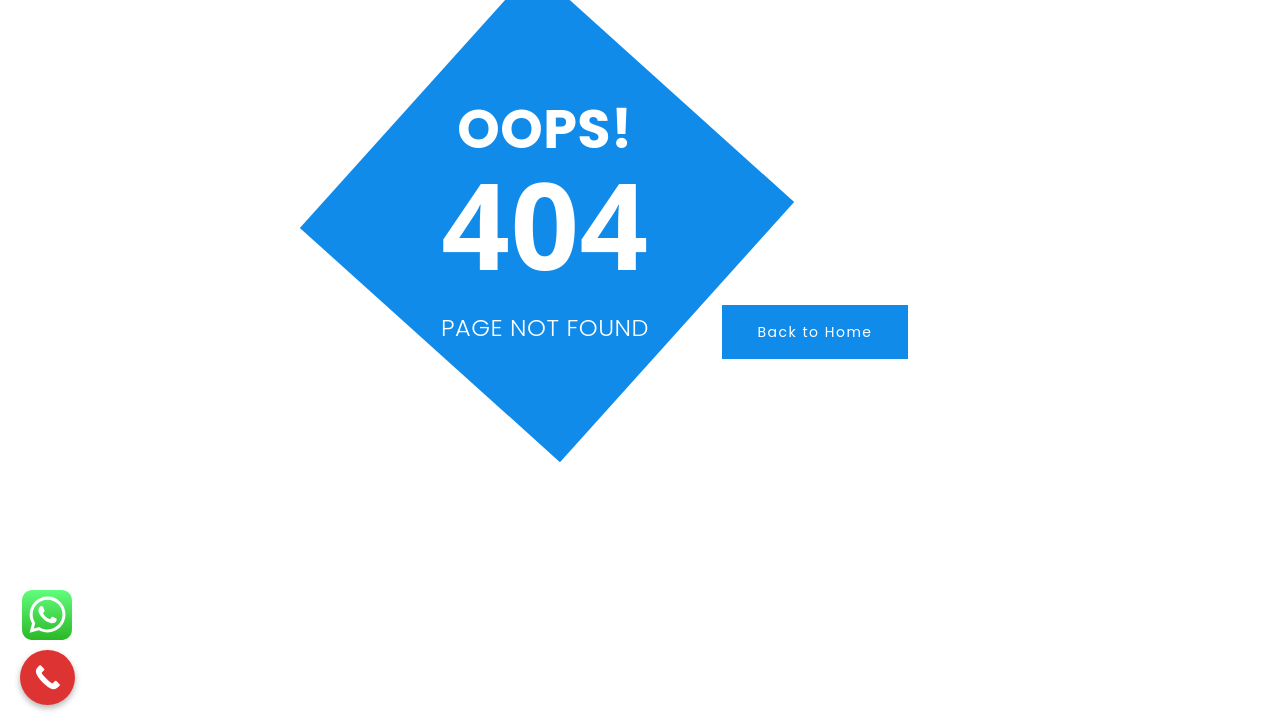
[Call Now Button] (47, 677)
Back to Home (814, 332)
